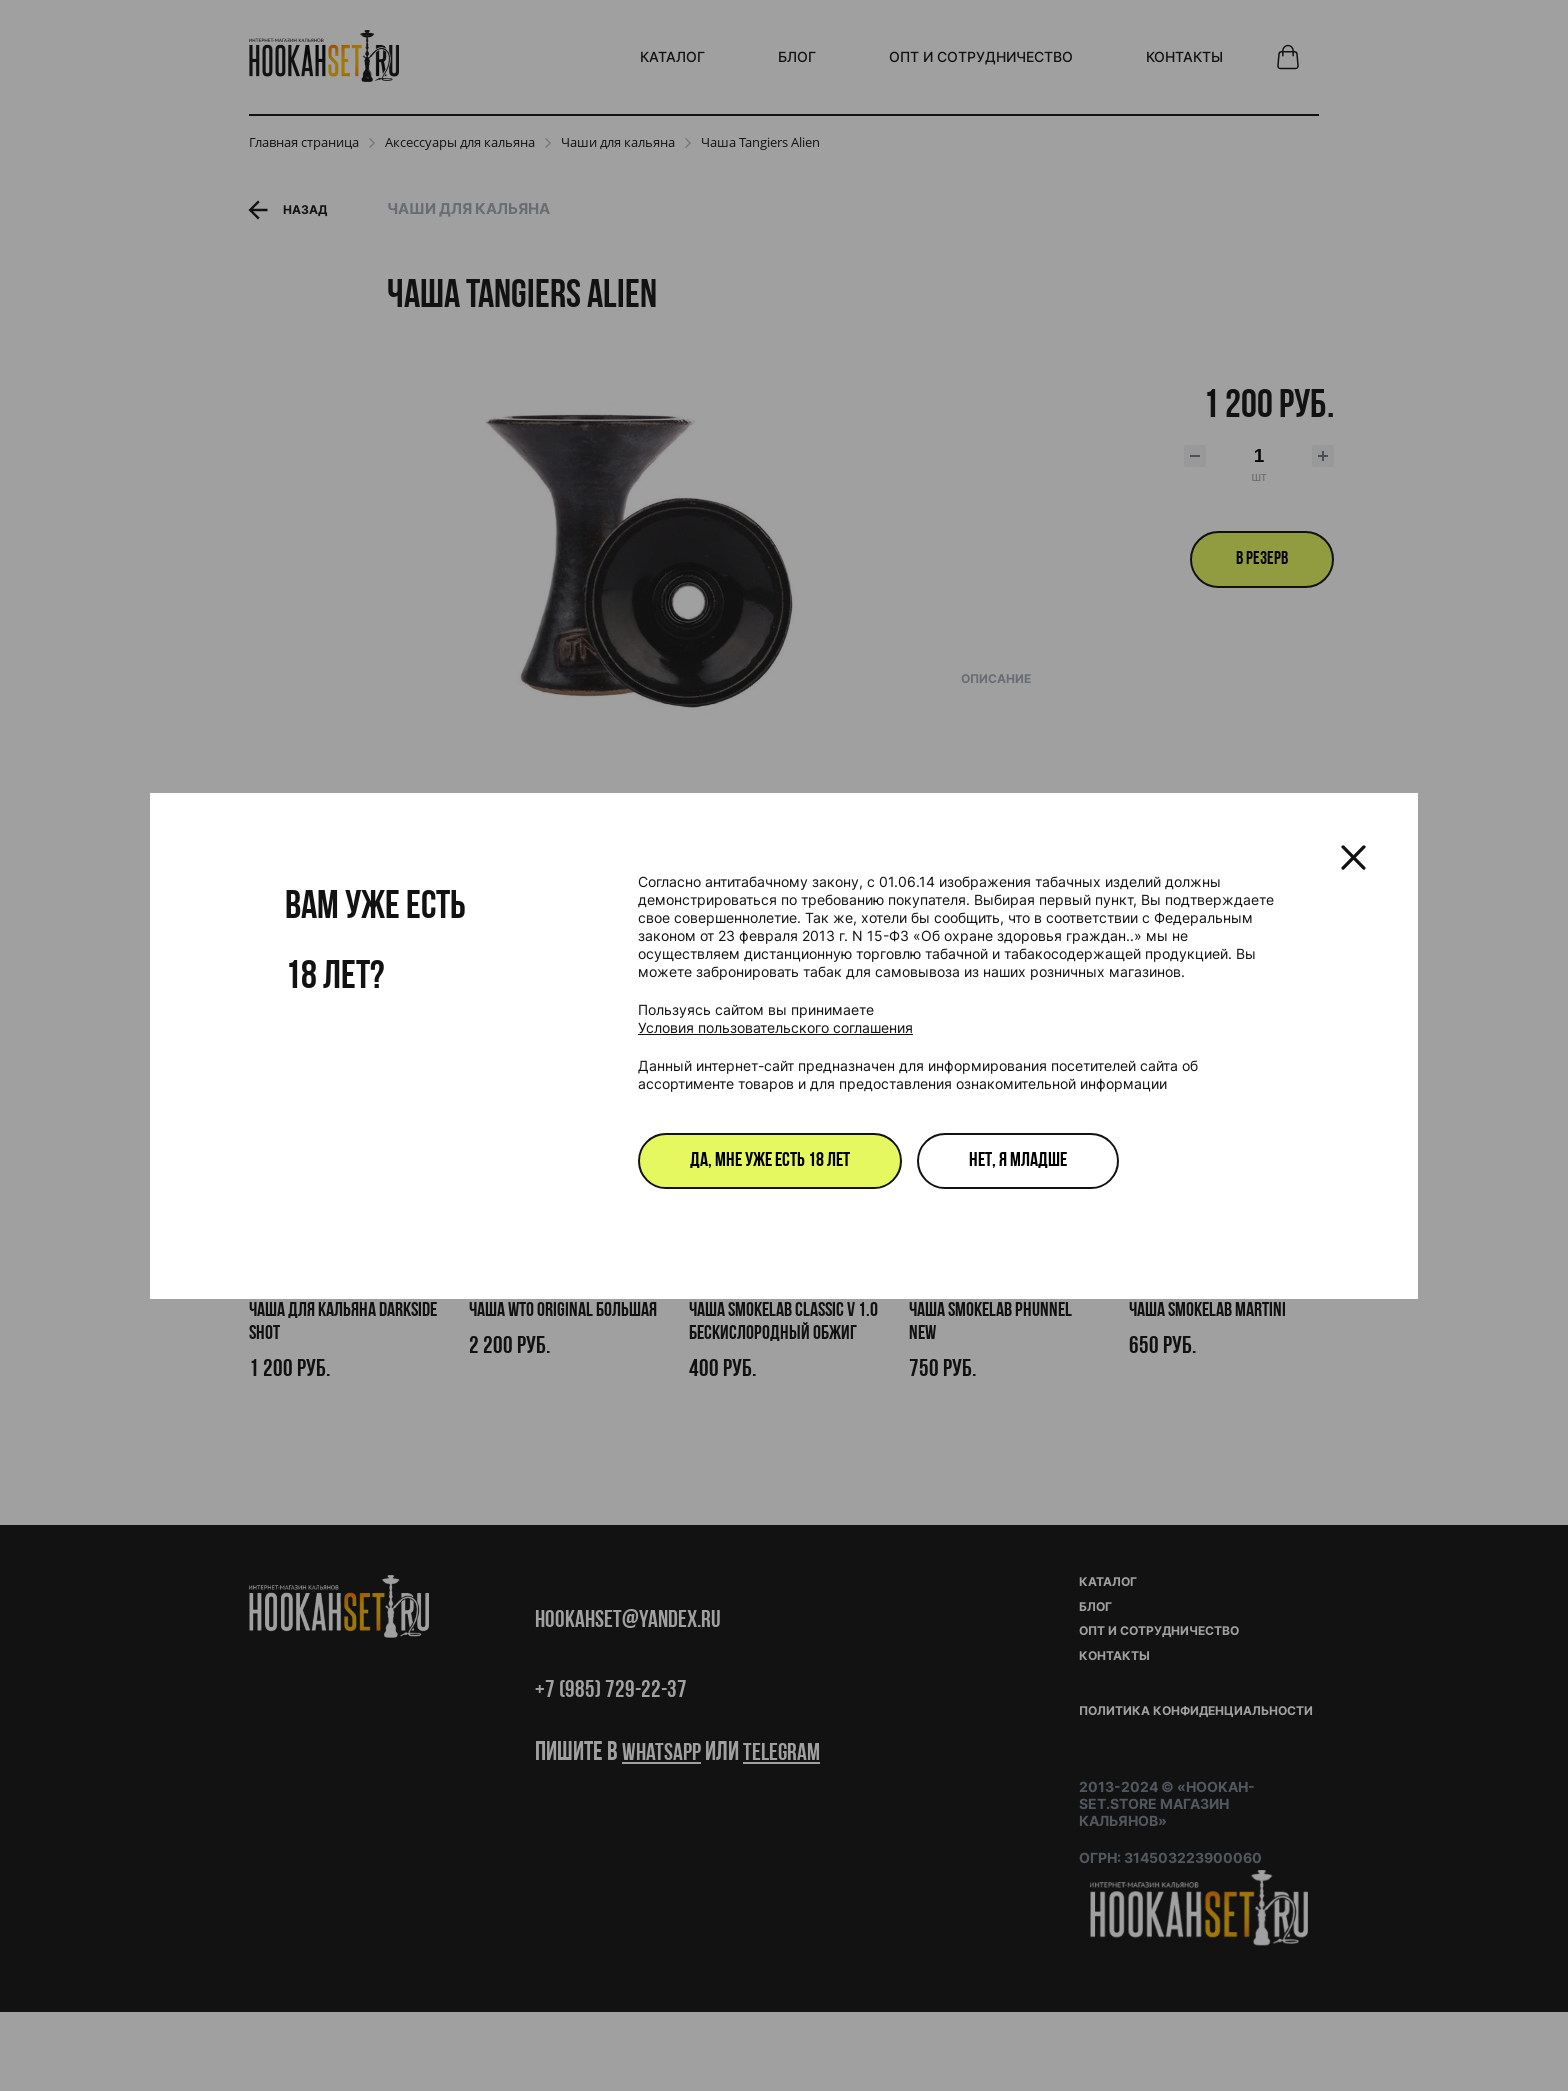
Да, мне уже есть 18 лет (770, 1161)
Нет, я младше (1018, 1161)
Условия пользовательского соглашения (775, 1027)
